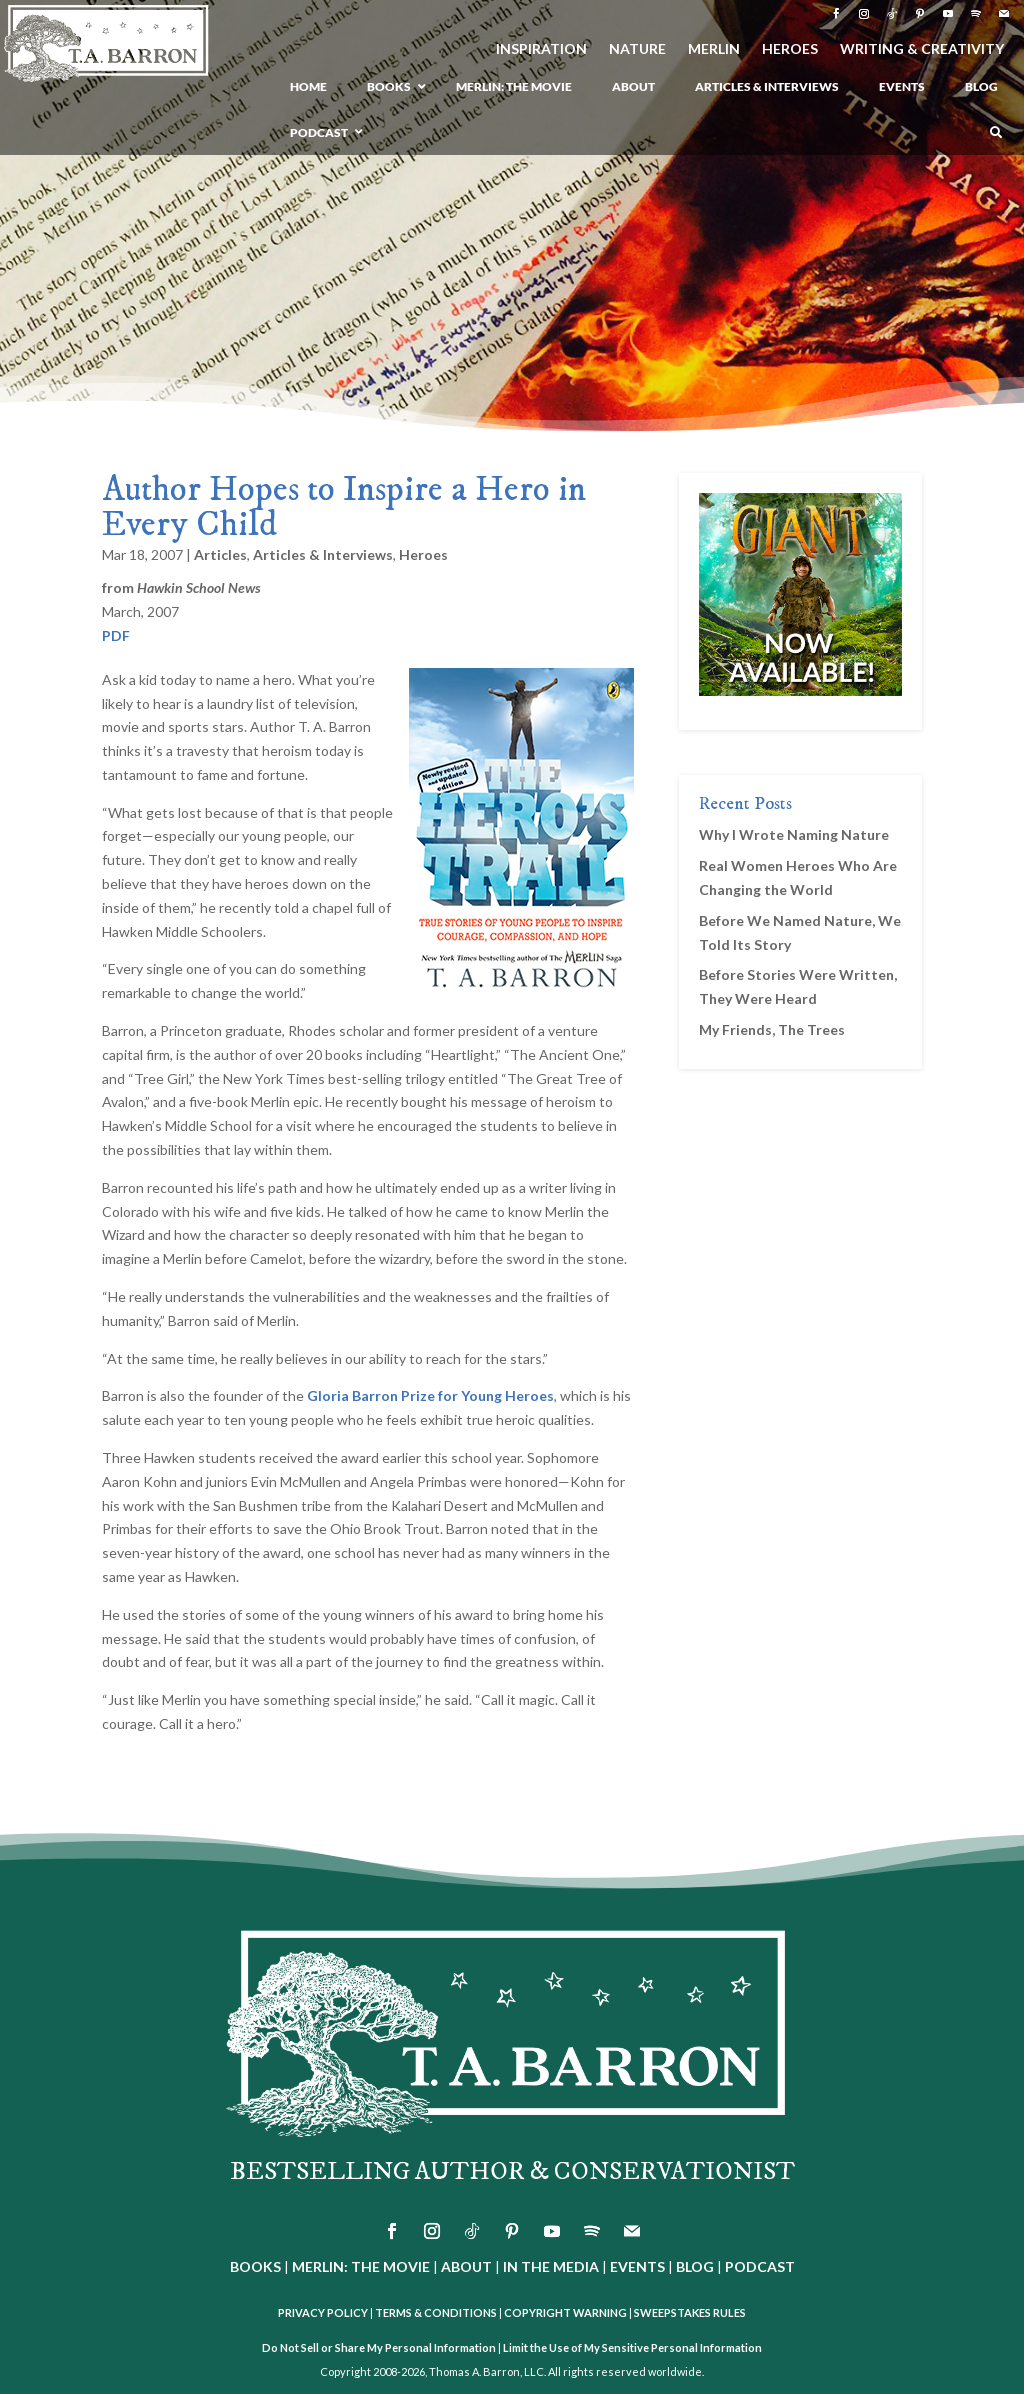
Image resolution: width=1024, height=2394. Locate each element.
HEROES (790, 49)
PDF (116, 635)
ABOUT (466, 2266)
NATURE (637, 49)
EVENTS (637, 2266)
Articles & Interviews (323, 554)
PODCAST (760, 2266)
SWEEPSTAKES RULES (690, 2312)
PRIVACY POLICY (323, 2312)
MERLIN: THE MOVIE (361, 2266)
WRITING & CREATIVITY (922, 49)
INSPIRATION (541, 49)
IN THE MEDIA (551, 2266)
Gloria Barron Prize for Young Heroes (430, 1395)
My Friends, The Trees (772, 1029)
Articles (220, 554)
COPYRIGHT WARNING (565, 2312)
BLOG (695, 2266)
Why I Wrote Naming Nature (794, 834)
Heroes (423, 554)
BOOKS (255, 2266)
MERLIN (714, 49)
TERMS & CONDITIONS (436, 2312)
